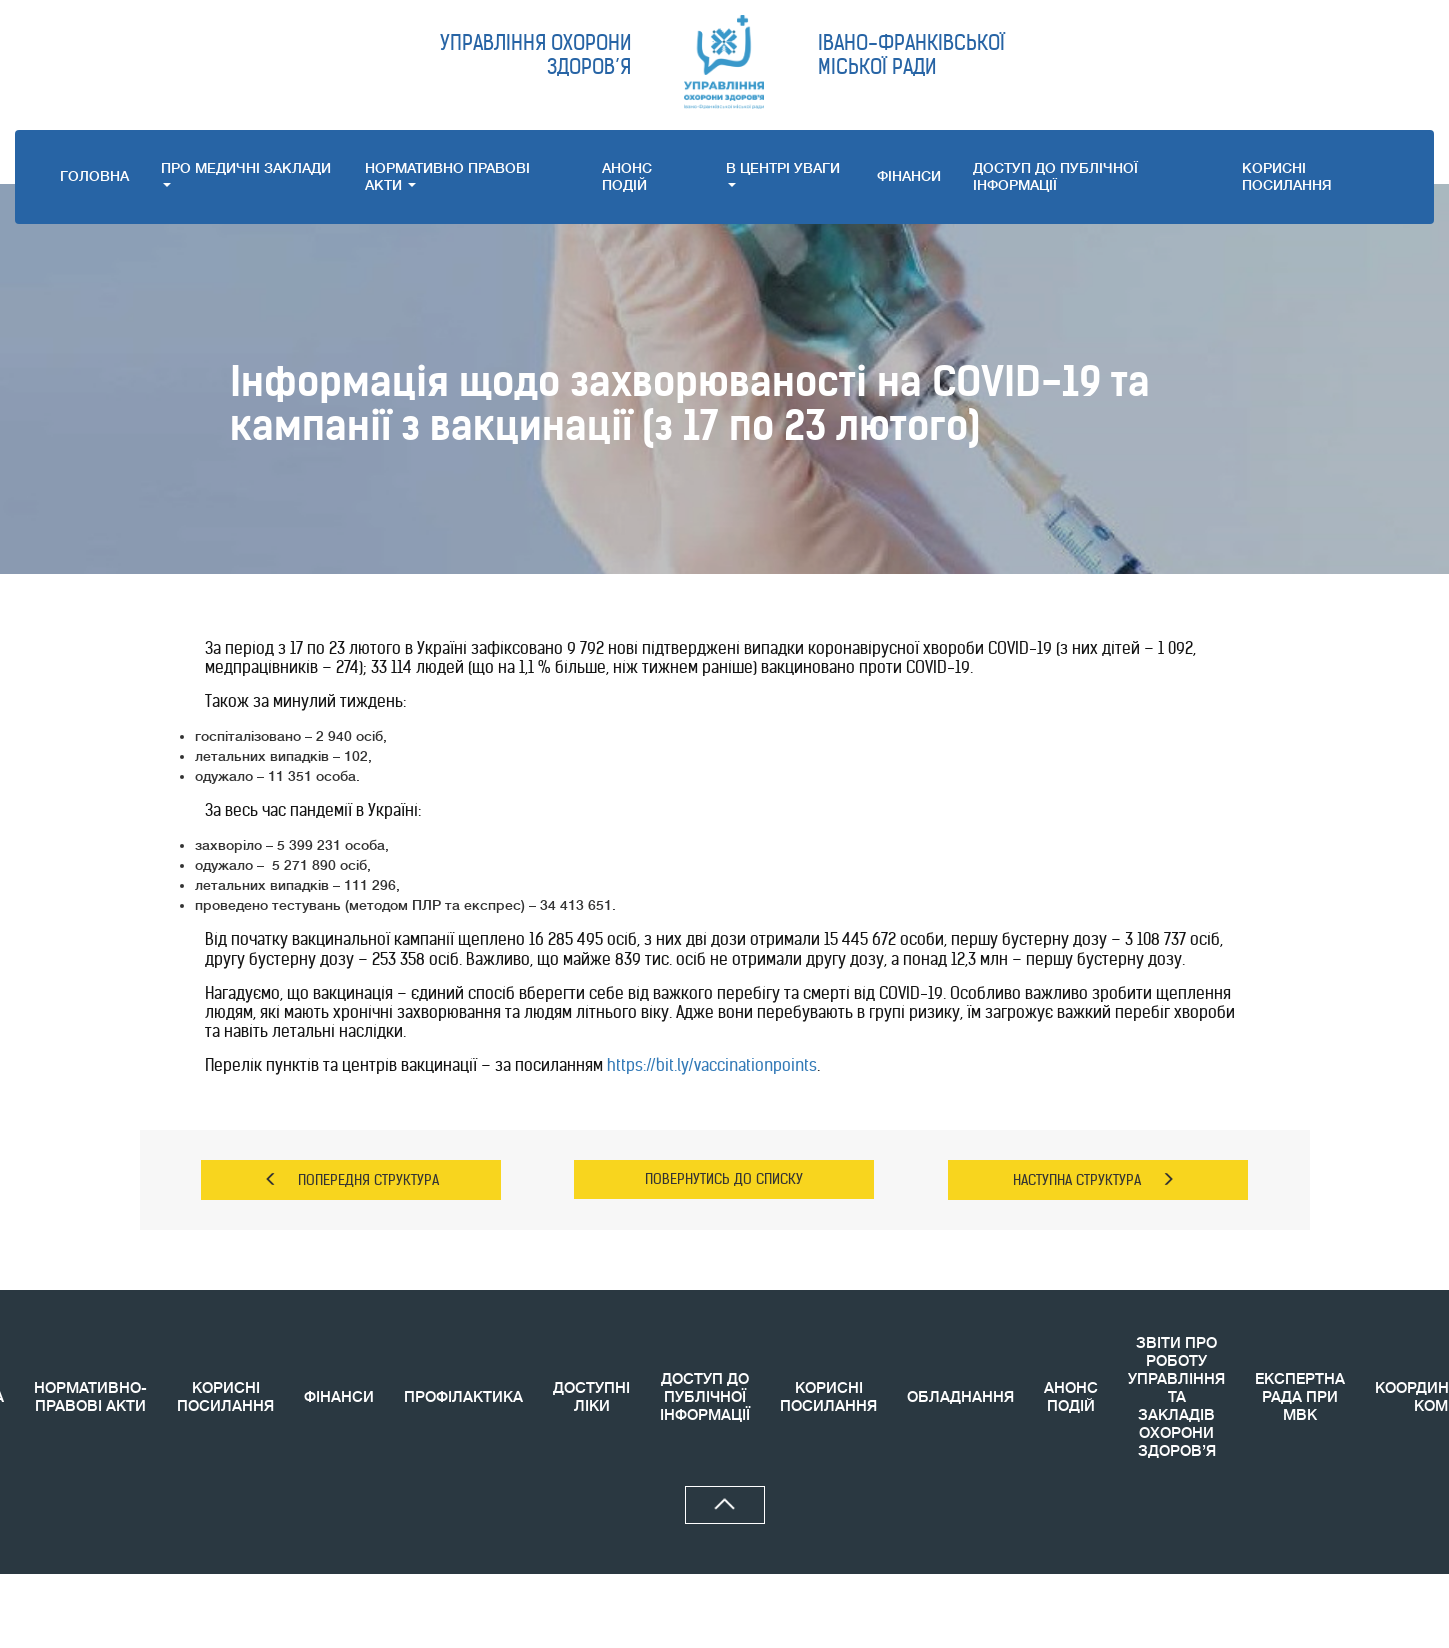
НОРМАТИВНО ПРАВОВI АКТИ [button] (447, 176)
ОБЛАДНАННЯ (960, 1397)
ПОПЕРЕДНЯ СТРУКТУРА (351, 1180)
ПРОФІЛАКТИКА (463, 1397)
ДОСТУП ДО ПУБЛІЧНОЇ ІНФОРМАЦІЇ (1055, 176)
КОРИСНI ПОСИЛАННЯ (1287, 176)
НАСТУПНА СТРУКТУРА (1094, 1180)
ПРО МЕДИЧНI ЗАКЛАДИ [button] (246, 173)
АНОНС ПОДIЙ (627, 176)
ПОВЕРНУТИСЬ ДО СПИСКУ (724, 1179)
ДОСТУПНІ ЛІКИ (591, 1397)
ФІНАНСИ (909, 176)
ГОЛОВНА (94, 176)
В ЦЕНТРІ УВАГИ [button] (783, 173)
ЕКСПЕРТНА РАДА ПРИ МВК (1300, 1397)
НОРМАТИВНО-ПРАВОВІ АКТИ (90, 1397)
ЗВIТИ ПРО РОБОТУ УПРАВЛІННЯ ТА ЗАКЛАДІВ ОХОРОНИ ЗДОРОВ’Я (1176, 1397)
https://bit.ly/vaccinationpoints (712, 1065)
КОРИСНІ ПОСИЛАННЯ (225, 1397)
